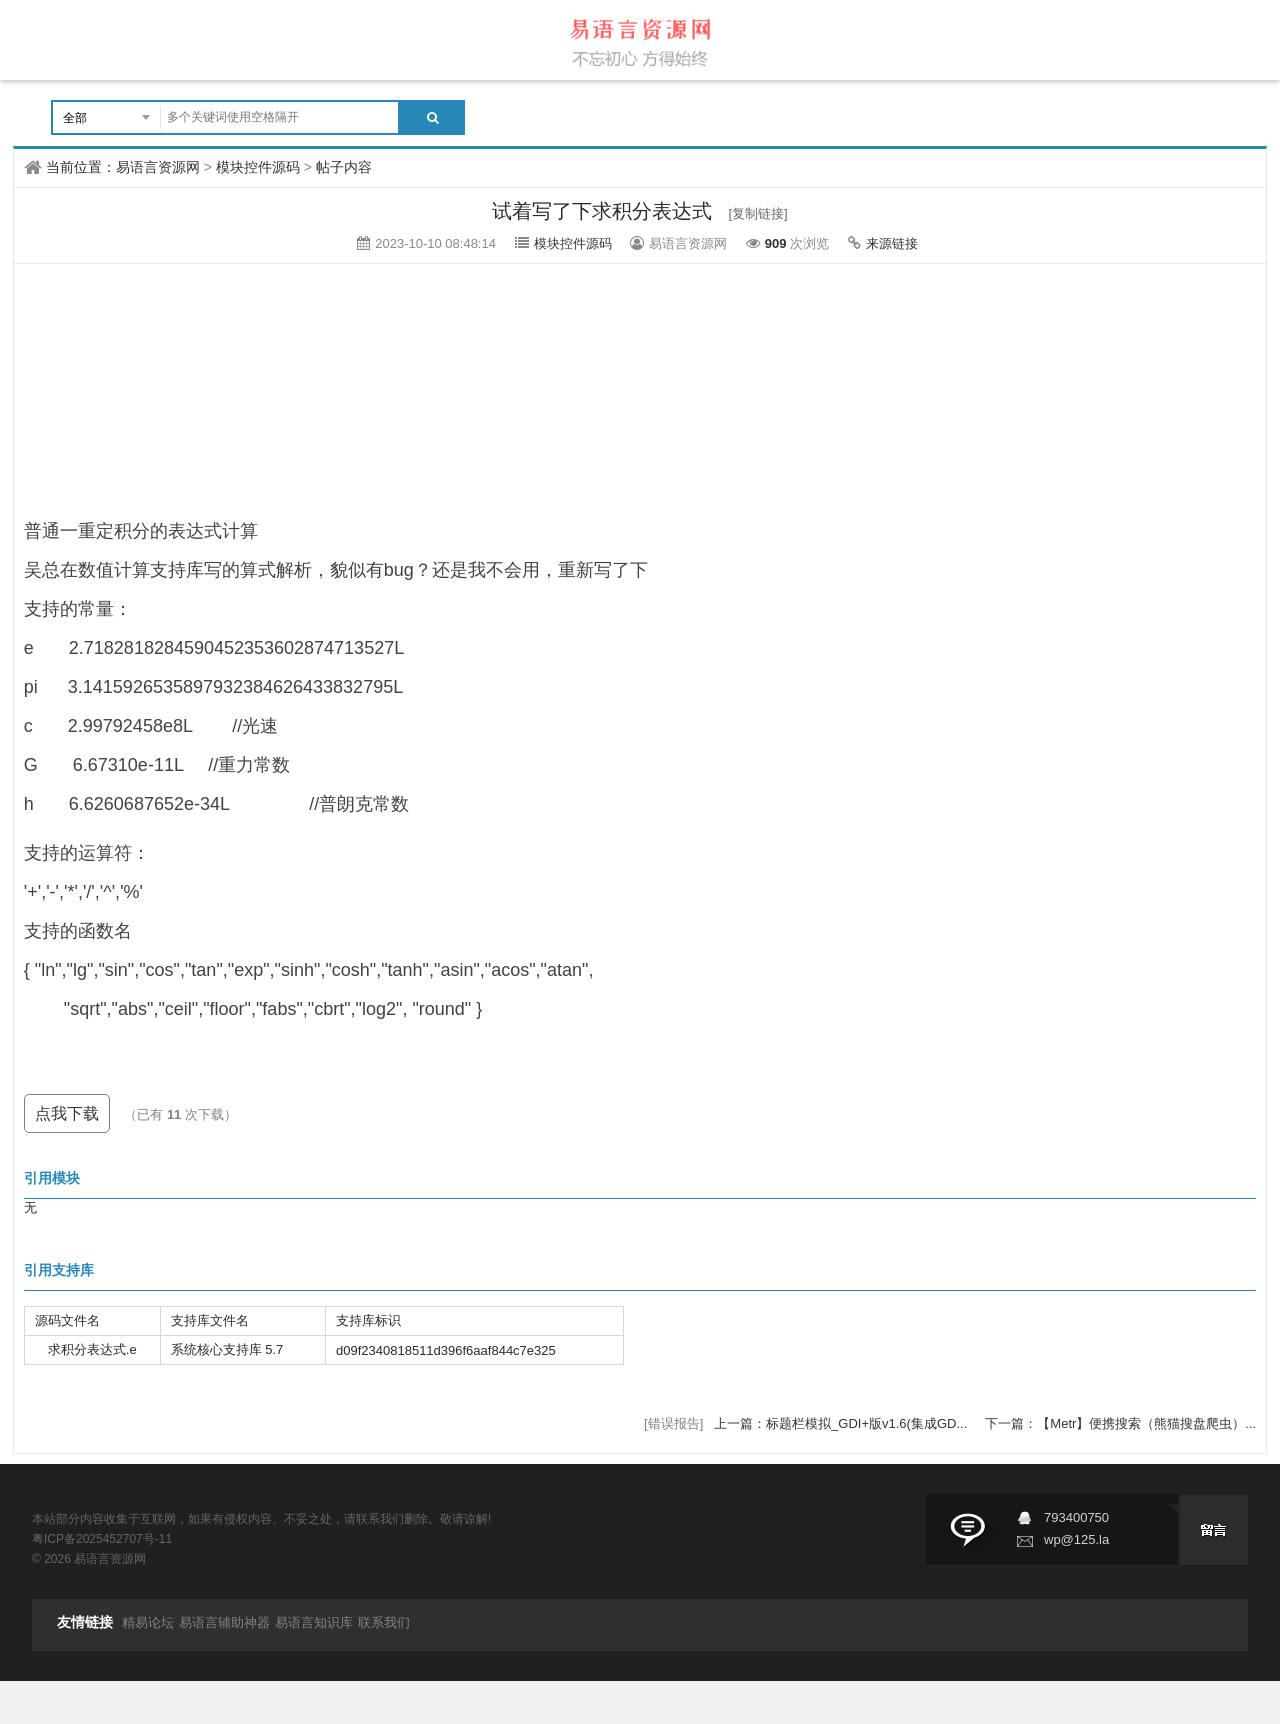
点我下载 (67, 1113)
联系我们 (384, 1622)
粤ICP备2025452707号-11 (102, 1539)
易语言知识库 (314, 1622)
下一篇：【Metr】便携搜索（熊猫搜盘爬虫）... (1120, 1423)
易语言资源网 (158, 167)
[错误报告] (673, 1423)
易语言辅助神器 (224, 1622)
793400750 (1076, 1517)
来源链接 (892, 243)
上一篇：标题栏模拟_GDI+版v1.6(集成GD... (842, 1423)
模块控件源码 (258, 167)
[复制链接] (758, 213)
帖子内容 (344, 167)
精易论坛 (148, 1622)
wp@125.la (1076, 1539)
